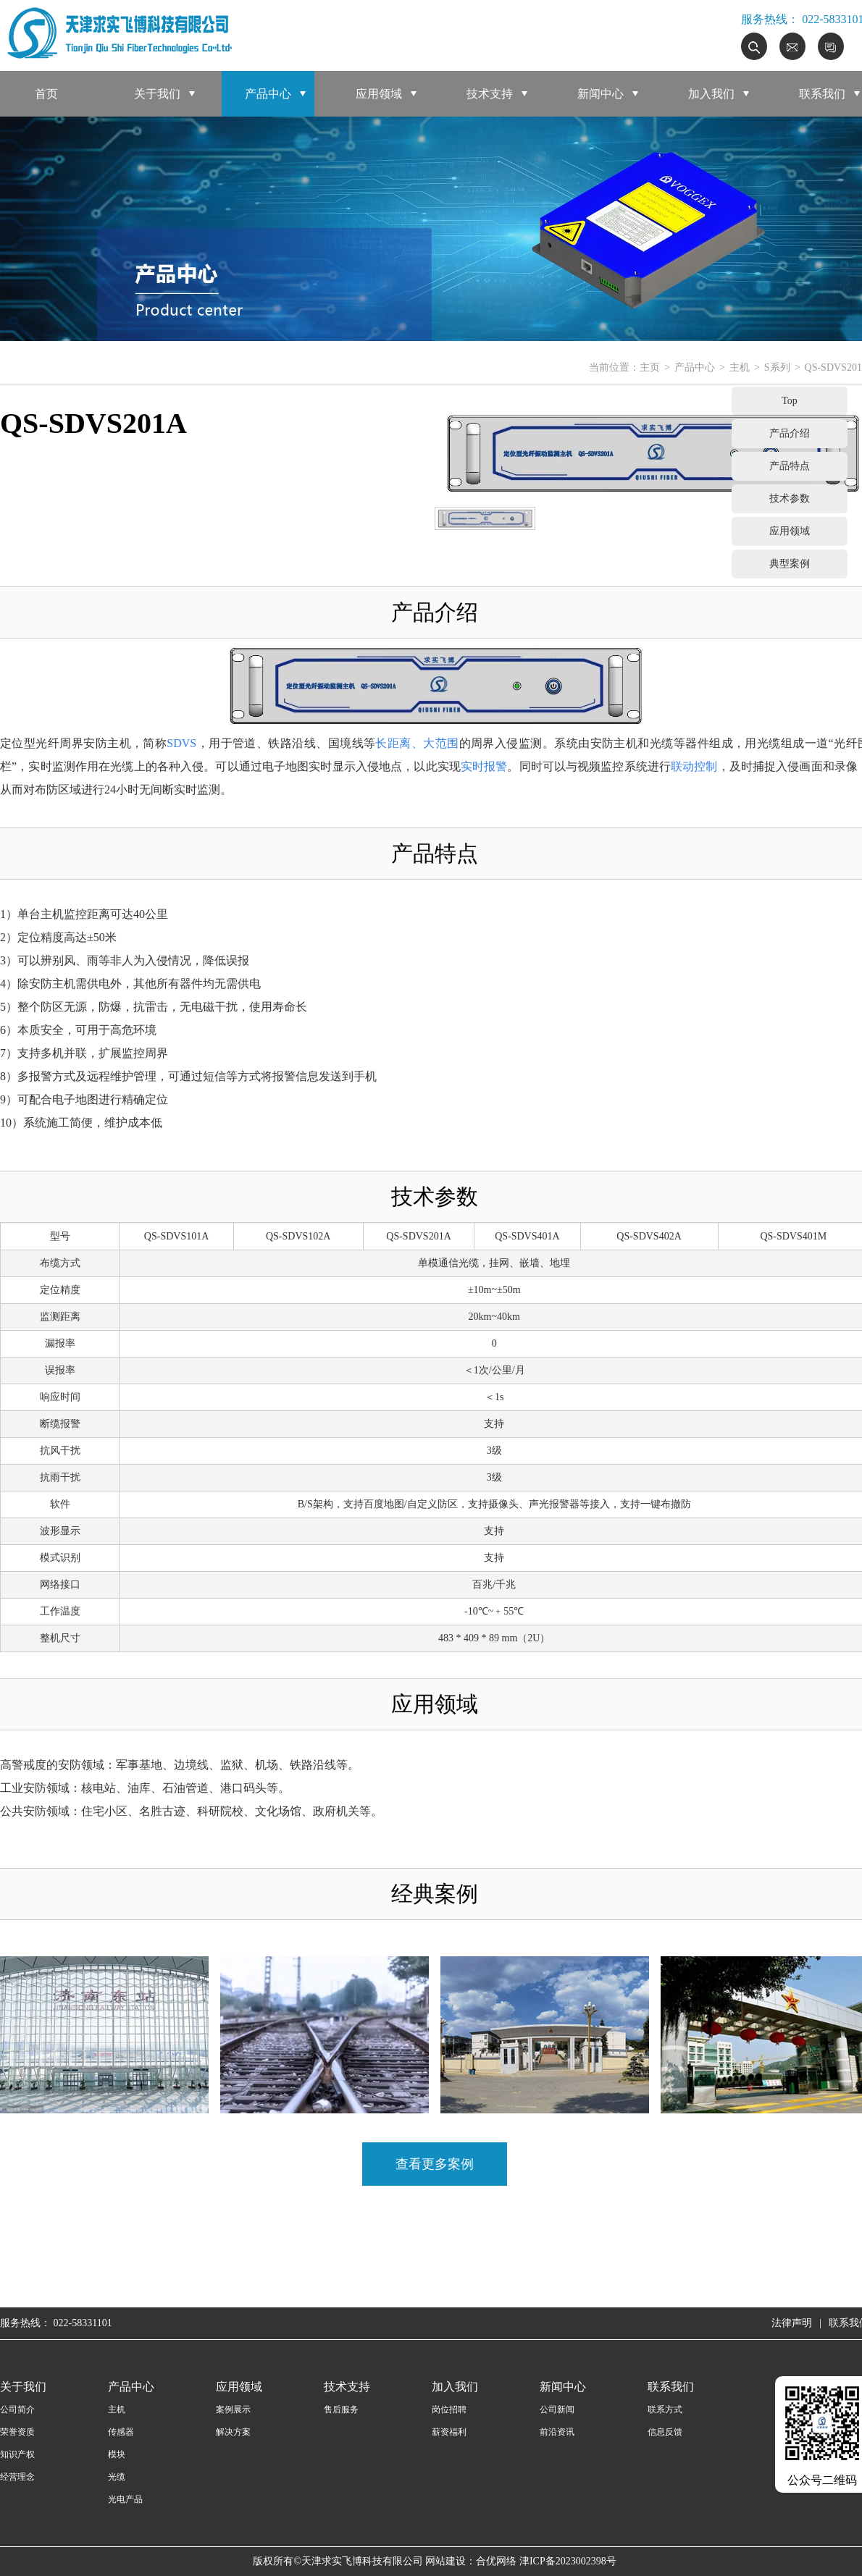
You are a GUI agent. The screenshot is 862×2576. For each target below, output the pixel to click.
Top (790, 400)
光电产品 (125, 2499)
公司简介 (17, 2409)
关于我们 (157, 94)
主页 (650, 367)
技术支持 (489, 94)
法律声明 (791, 2323)
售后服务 (341, 2409)
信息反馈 (665, 2432)
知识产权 (17, 2454)
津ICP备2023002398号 (567, 2561)
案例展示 (233, 2409)
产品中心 (268, 94)
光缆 (116, 2477)
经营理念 (17, 2477)
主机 (739, 367)
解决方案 (233, 2432)
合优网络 (496, 2561)
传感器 (121, 2432)
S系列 (777, 367)
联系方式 (665, 2409)
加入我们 (711, 94)
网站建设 (445, 2561)
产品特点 (789, 465)
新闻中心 (600, 94)
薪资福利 (449, 2432)
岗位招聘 (449, 2409)
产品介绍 (789, 433)
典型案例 (789, 563)
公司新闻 (557, 2409)
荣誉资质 (17, 2432)
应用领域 (379, 94)
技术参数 (789, 498)
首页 (46, 94)
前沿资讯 (557, 2432)
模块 (116, 2454)
